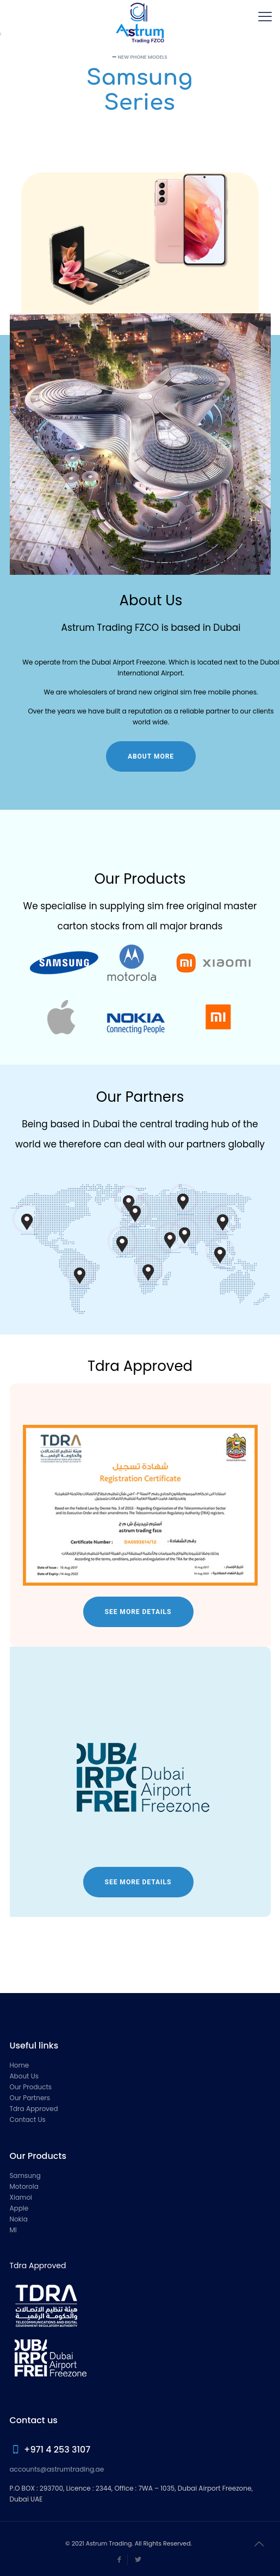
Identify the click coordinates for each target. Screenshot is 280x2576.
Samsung (25, 2175)
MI (13, 2229)
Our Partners (30, 2097)
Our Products (31, 2086)
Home (19, 2065)
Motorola (24, 2186)
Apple (19, 2208)
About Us (24, 2076)
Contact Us (28, 2119)
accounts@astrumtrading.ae (57, 2469)
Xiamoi (21, 2197)
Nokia (19, 2219)
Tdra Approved (34, 2108)
